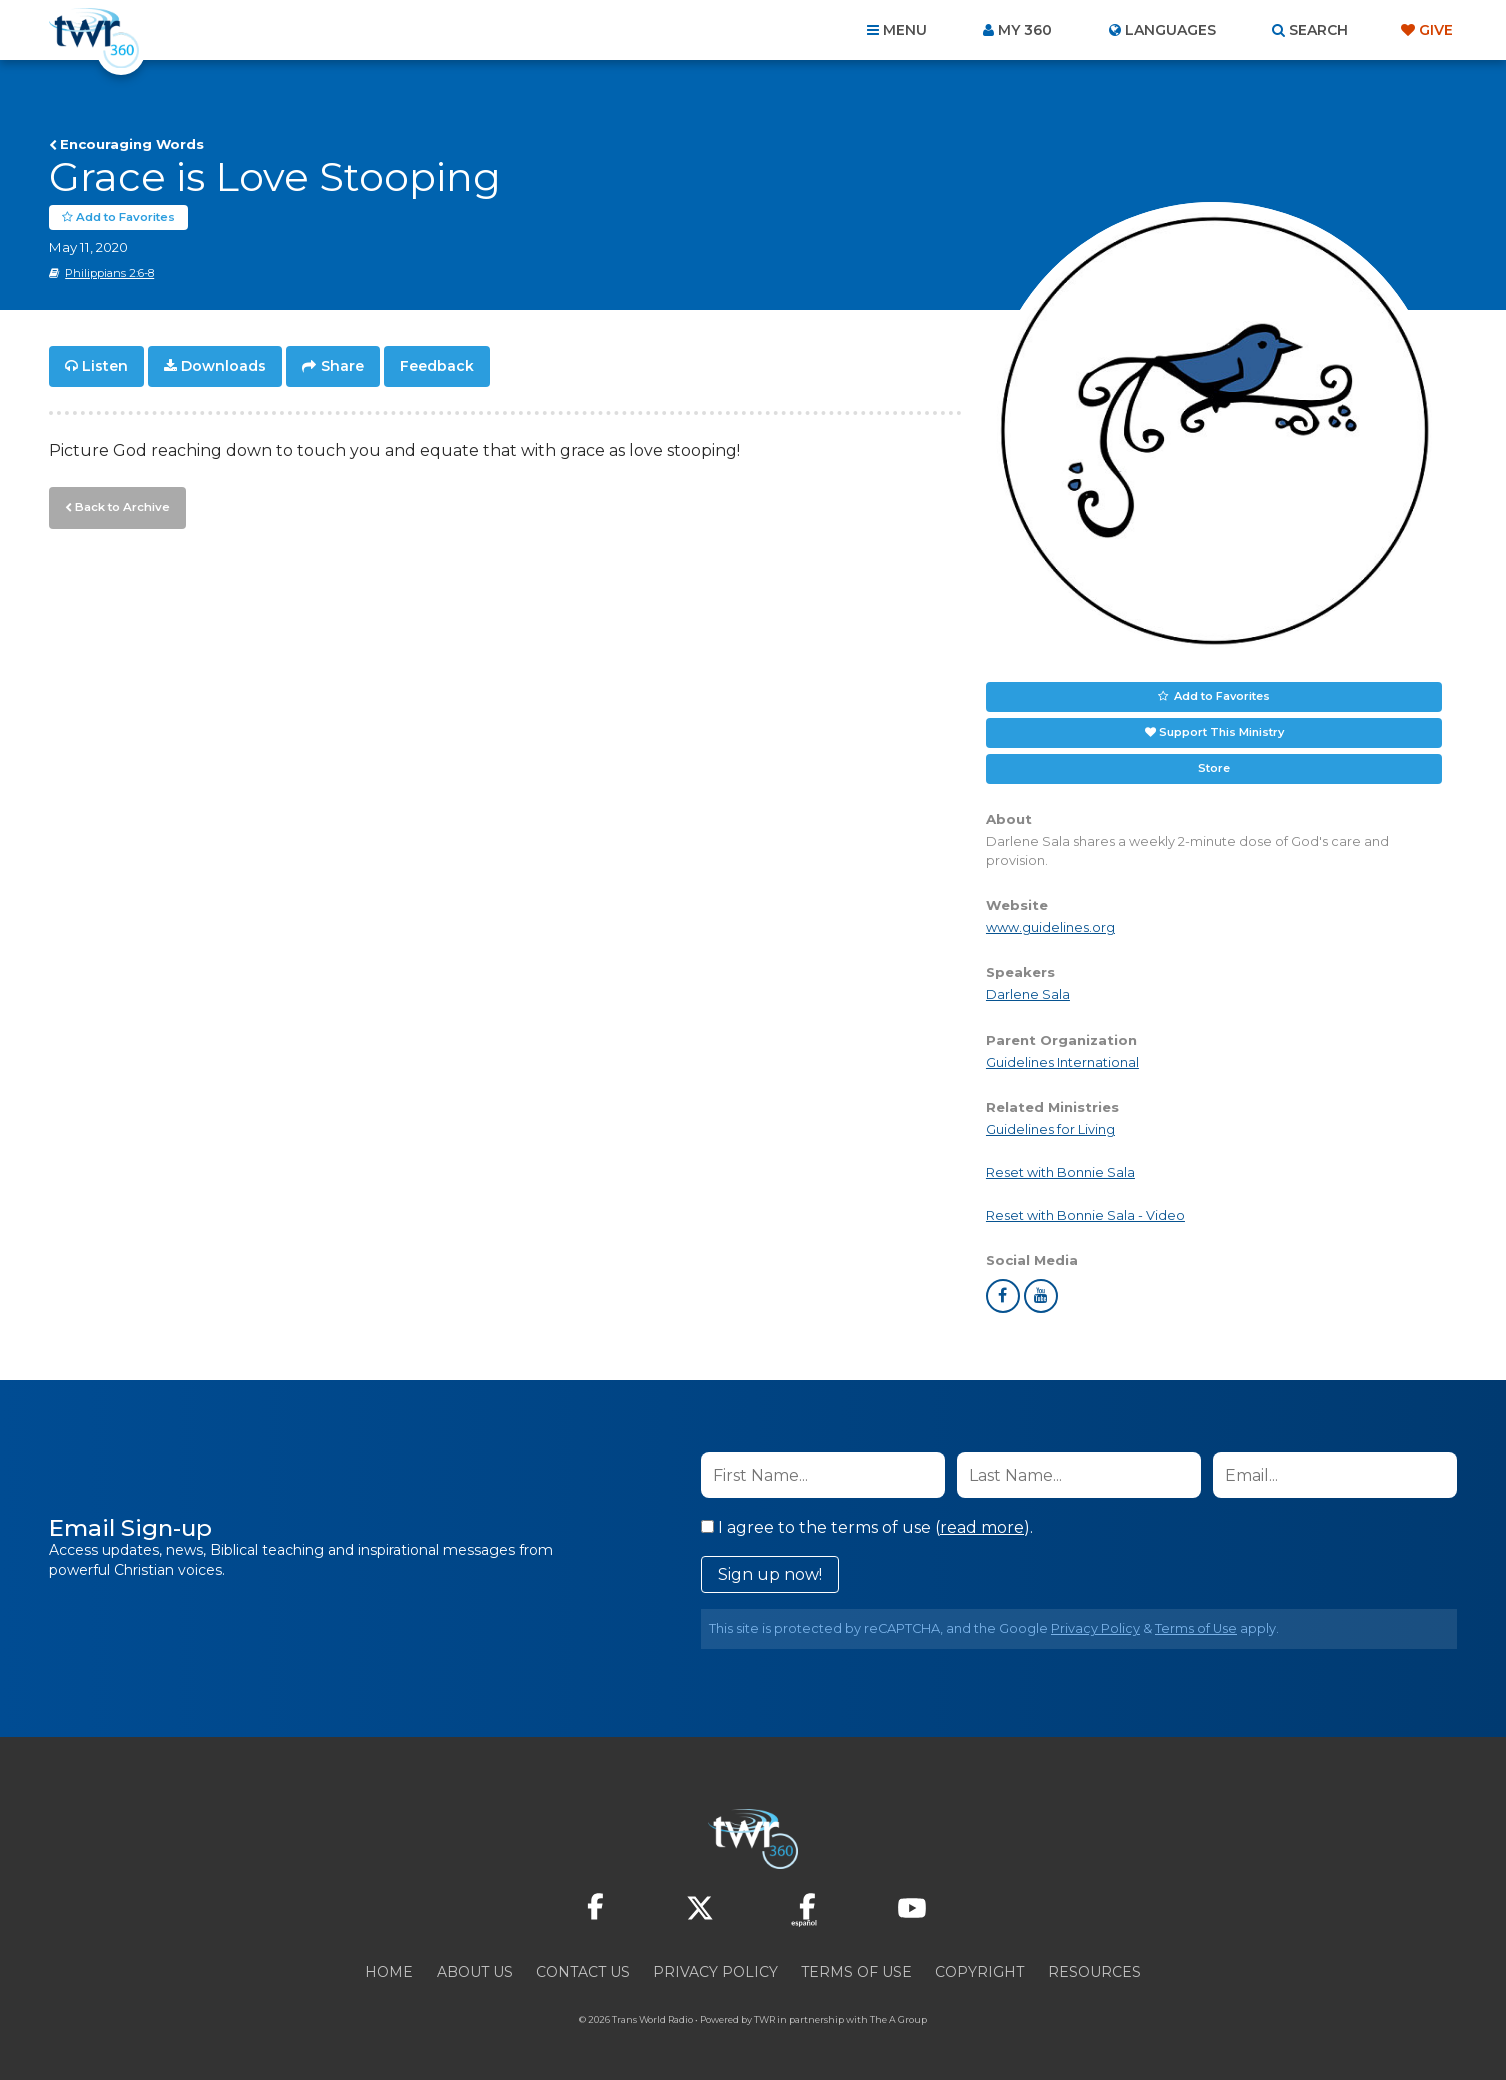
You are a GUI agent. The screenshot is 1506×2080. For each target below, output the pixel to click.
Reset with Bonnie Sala (1060, 1172)
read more (982, 1527)
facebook (1003, 1296)
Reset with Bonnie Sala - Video (1085, 1215)
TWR (764, 2019)
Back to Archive (120, 505)
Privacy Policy (1095, 1628)
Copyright (979, 1972)
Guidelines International (1062, 1062)
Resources (1094, 1972)
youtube (1041, 1296)
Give (1436, 30)
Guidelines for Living (1050, 1129)
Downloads (223, 366)
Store (1214, 768)
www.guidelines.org (1050, 927)
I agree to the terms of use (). (867, 1527)
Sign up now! (770, 1574)
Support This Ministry (1221, 732)
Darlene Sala (1028, 994)
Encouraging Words (132, 144)
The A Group (898, 2019)
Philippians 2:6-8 (109, 273)
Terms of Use (1196, 1628)
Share (342, 366)
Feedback (437, 366)
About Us (475, 1972)
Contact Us (583, 1972)
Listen (105, 366)
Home (389, 1972)
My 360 (1025, 30)
